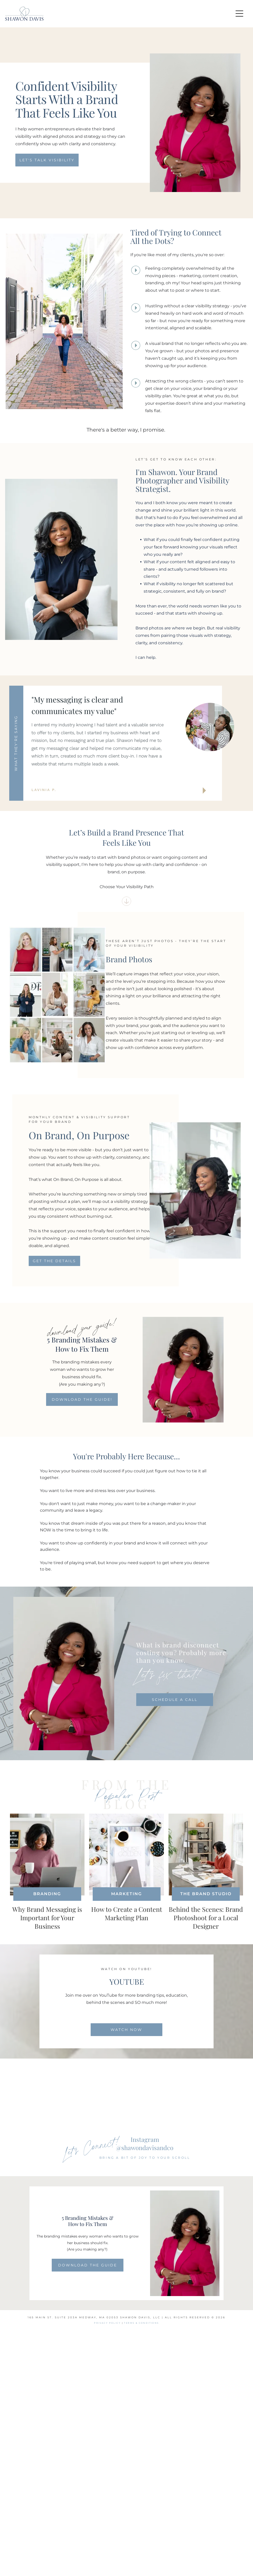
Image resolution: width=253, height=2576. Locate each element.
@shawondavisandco (144, 2147)
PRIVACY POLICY (107, 2323)
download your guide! (82, 1327)
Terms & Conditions (141, 2323)
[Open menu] (239, 13)
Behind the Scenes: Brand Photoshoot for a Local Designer (206, 1917)
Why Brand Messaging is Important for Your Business (47, 1917)
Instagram (145, 2139)
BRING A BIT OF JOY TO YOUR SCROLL (144, 2158)
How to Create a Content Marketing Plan (126, 1913)
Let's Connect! (91, 2146)
